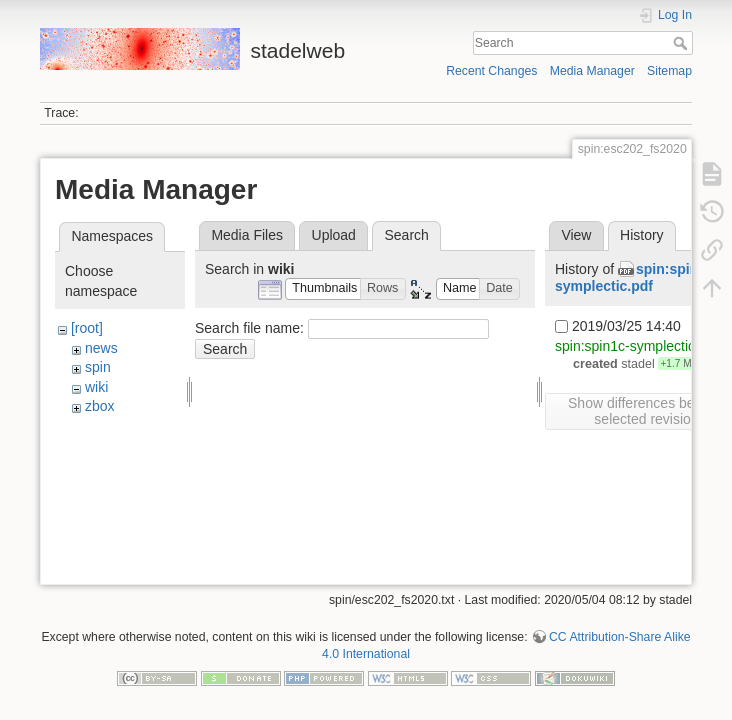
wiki (96, 387)
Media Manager (592, 71)
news (101, 348)
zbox (100, 406)
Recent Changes (491, 71)
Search (682, 43)
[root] (87, 328)
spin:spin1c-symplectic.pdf (636, 277)
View (576, 235)
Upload (334, 235)
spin (98, 367)
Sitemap (669, 71)
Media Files (247, 235)
